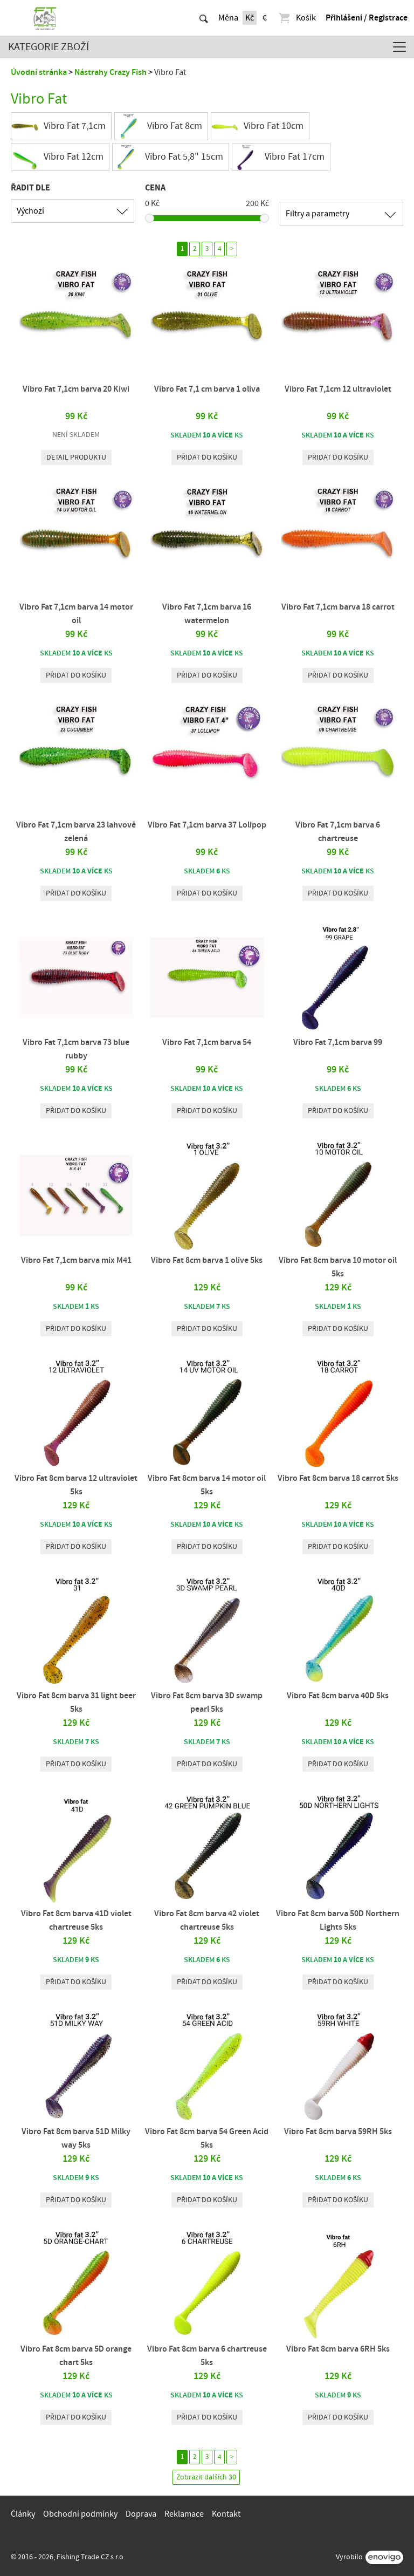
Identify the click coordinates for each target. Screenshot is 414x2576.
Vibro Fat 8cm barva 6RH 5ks (338, 2349)
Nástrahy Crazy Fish (110, 72)
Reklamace (184, 2514)
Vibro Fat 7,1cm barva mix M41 (76, 1260)
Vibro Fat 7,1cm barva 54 (206, 1042)
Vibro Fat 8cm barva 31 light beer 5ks (76, 1702)
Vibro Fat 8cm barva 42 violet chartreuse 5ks (206, 1920)
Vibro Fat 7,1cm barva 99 (337, 1042)
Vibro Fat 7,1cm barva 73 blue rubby (76, 1049)
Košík (297, 18)
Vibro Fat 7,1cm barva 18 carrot (338, 607)
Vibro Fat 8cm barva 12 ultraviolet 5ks (76, 1485)
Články (23, 2514)
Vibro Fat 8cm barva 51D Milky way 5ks (76, 2138)
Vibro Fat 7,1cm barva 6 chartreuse (337, 831)
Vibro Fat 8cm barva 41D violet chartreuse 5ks (76, 1920)
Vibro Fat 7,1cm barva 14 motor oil (76, 613)
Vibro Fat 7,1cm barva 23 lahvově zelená (76, 831)
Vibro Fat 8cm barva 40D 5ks (338, 1695)
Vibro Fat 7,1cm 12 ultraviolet (338, 389)
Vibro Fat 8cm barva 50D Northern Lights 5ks (337, 1920)
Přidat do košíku (207, 457)
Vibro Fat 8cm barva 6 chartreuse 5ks (207, 2355)
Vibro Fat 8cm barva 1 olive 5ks (207, 1260)
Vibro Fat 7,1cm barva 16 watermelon (206, 613)
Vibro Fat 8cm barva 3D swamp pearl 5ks (207, 1702)
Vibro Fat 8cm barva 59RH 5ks (338, 2131)
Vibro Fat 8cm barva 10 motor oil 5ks (338, 1267)
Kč (249, 18)
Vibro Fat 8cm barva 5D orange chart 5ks (76, 2355)
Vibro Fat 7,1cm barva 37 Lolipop (207, 825)
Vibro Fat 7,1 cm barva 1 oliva (207, 389)
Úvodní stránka (39, 72)
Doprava (141, 2514)
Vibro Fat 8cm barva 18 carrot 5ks (338, 1478)
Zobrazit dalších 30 (206, 2477)
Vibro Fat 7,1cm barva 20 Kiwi (76, 389)
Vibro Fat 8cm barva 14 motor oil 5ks (207, 1485)
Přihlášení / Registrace (367, 18)
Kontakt (226, 2514)
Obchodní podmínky (80, 2514)
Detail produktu (76, 457)
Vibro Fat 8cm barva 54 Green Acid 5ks (206, 2138)
